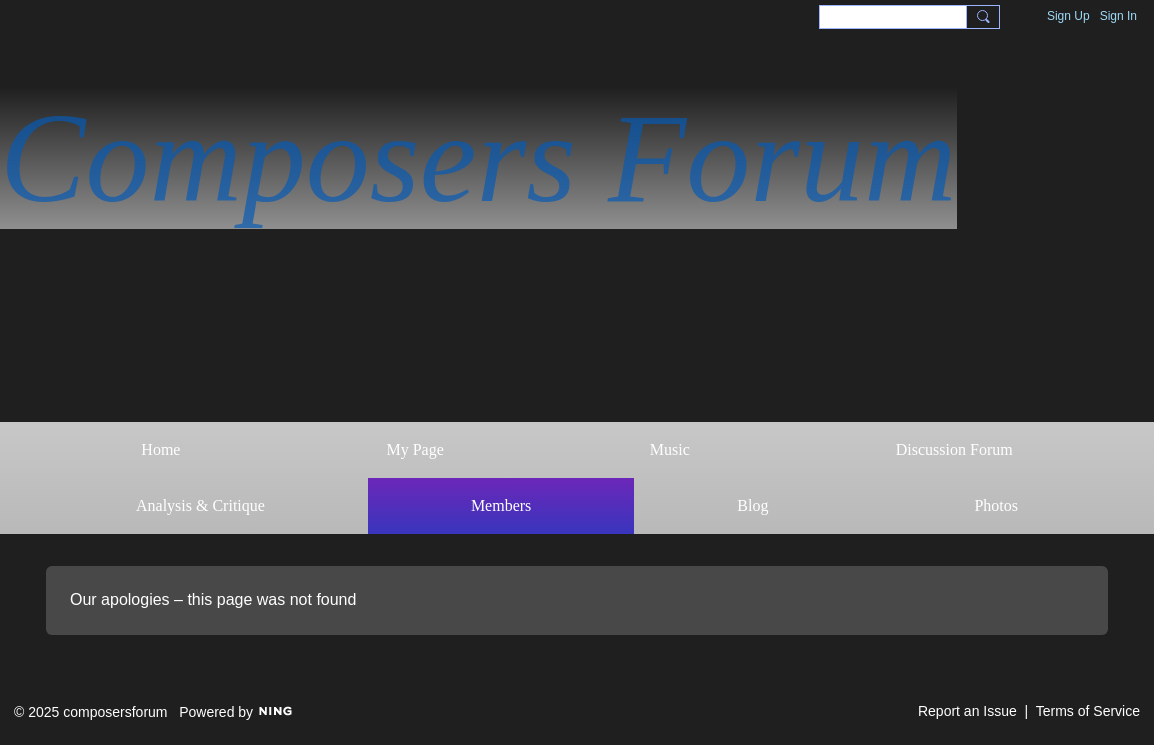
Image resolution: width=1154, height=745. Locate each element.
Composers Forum (478, 158)
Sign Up (1068, 16)
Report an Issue (967, 711)
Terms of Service (1088, 711)
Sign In (1118, 16)
